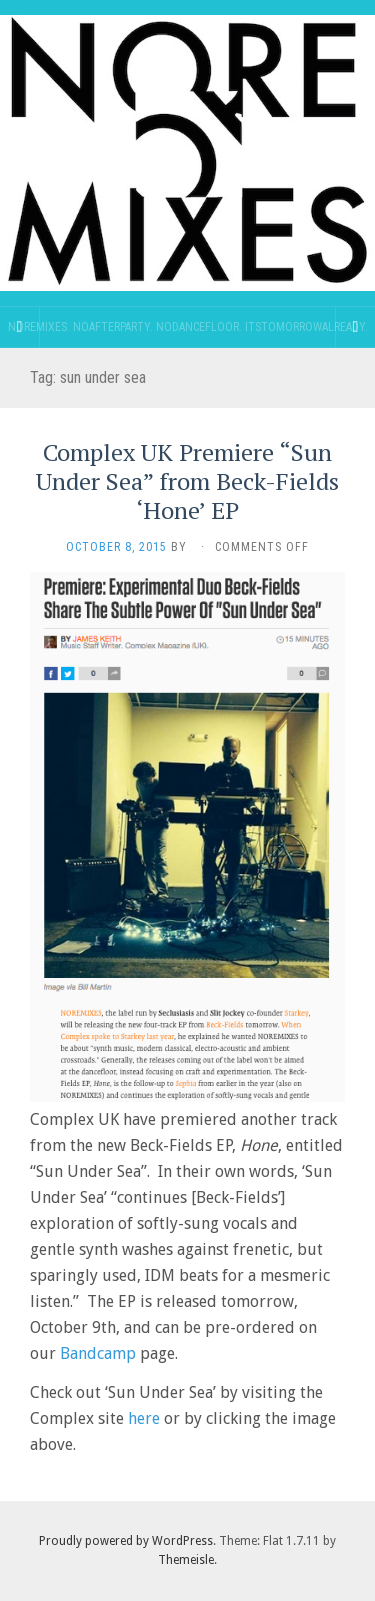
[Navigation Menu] (355, 327)
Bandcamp (98, 1353)
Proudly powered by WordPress (126, 1541)
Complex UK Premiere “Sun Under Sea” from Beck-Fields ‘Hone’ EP (187, 481)
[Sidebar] (20, 327)
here (144, 1418)
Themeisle (186, 1560)
